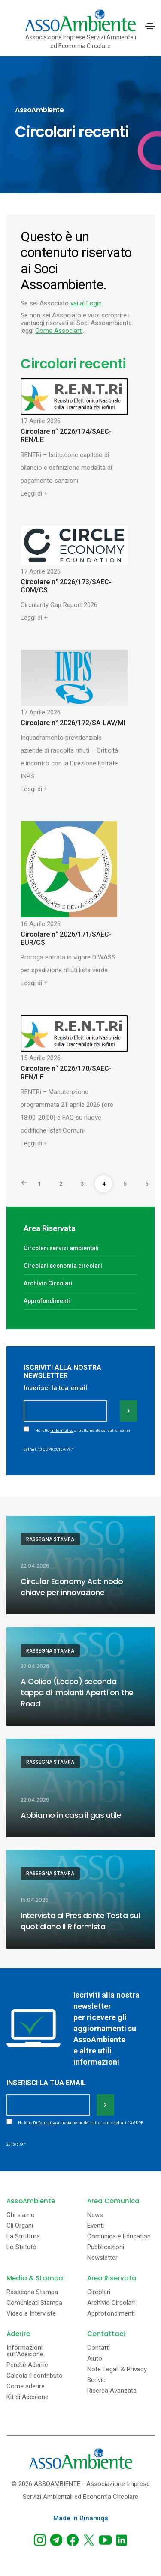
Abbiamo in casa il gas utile (71, 1815)
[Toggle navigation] (150, 26)
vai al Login (86, 303)
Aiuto (94, 2358)
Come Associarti (59, 331)
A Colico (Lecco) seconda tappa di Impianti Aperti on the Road (77, 1692)
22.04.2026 (35, 1566)
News (95, 2215)
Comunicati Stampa (34, 2303)
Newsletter (102, 2258)
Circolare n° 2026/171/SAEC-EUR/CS (66, 938)
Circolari (98, 2292)
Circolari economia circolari (63, 1265)
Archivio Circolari (48, 1283)
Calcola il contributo (34, 2376)
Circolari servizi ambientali (61, 1248)
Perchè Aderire (27, 2365)
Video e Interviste (31, 2313)
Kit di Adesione (27, 2397)
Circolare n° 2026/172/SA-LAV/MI (73, 723)
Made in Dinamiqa (80, 2518)
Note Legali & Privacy (117, 2369)
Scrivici (97, 2380)
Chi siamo (20, 2215)
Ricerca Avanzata (112, 2391)
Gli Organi (19, 2226)
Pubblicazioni (105, 2247)
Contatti (98, 2348)
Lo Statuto (21, 2247)
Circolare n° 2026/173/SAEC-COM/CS (66, 586)
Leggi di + (34, 493)
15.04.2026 (35, 1900)
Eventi (95, 2226)
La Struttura (23, 2236)
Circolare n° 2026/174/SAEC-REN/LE (66, 435)
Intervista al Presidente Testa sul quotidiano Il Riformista (80, 1921)
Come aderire (25, 2386)
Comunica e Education (119, 2236)
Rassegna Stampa (50, 1539)
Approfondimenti (47, 1300)
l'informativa (61, 1430)
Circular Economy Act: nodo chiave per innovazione (72, 1587)
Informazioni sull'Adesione (24, 2351)
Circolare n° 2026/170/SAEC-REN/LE (66, 1072)
